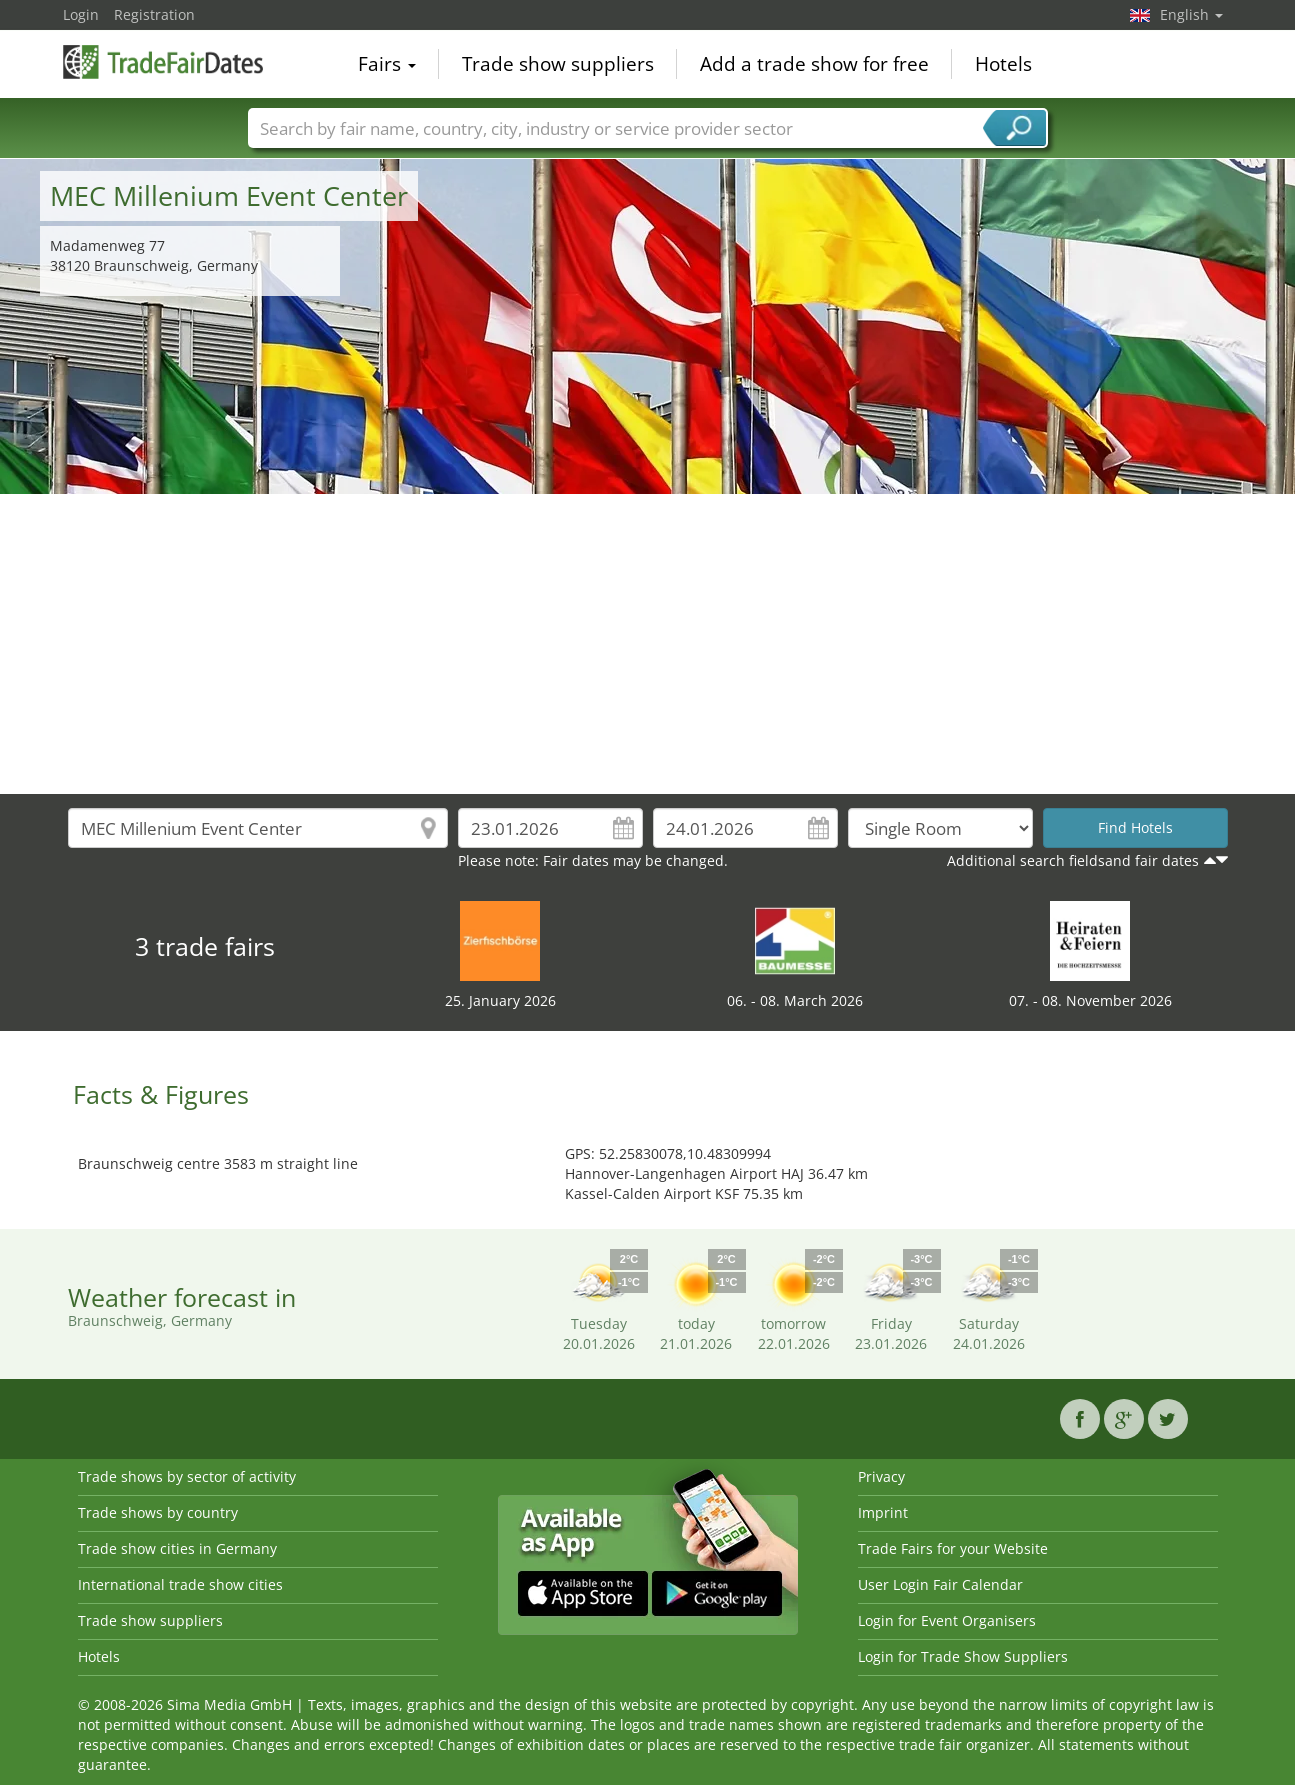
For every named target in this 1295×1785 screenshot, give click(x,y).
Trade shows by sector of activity (187, 1476)
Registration (154, 14)
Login (81, 14)
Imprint (883, 1512)
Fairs (387, 64)
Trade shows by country (158, 1512)
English (1191, 14)
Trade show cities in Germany (177, 1548)
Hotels (1003, 64)
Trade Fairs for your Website (953, 1548)
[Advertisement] (648, 644)
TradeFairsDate (163, 62)
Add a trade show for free (814, 64)
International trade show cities (180, 1584)
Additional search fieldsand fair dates (1073, 860)
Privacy (881, 1476)
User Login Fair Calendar (940, 1584)
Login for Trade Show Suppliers (963, 1656)
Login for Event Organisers (947, 1620)
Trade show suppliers (558, 64)
